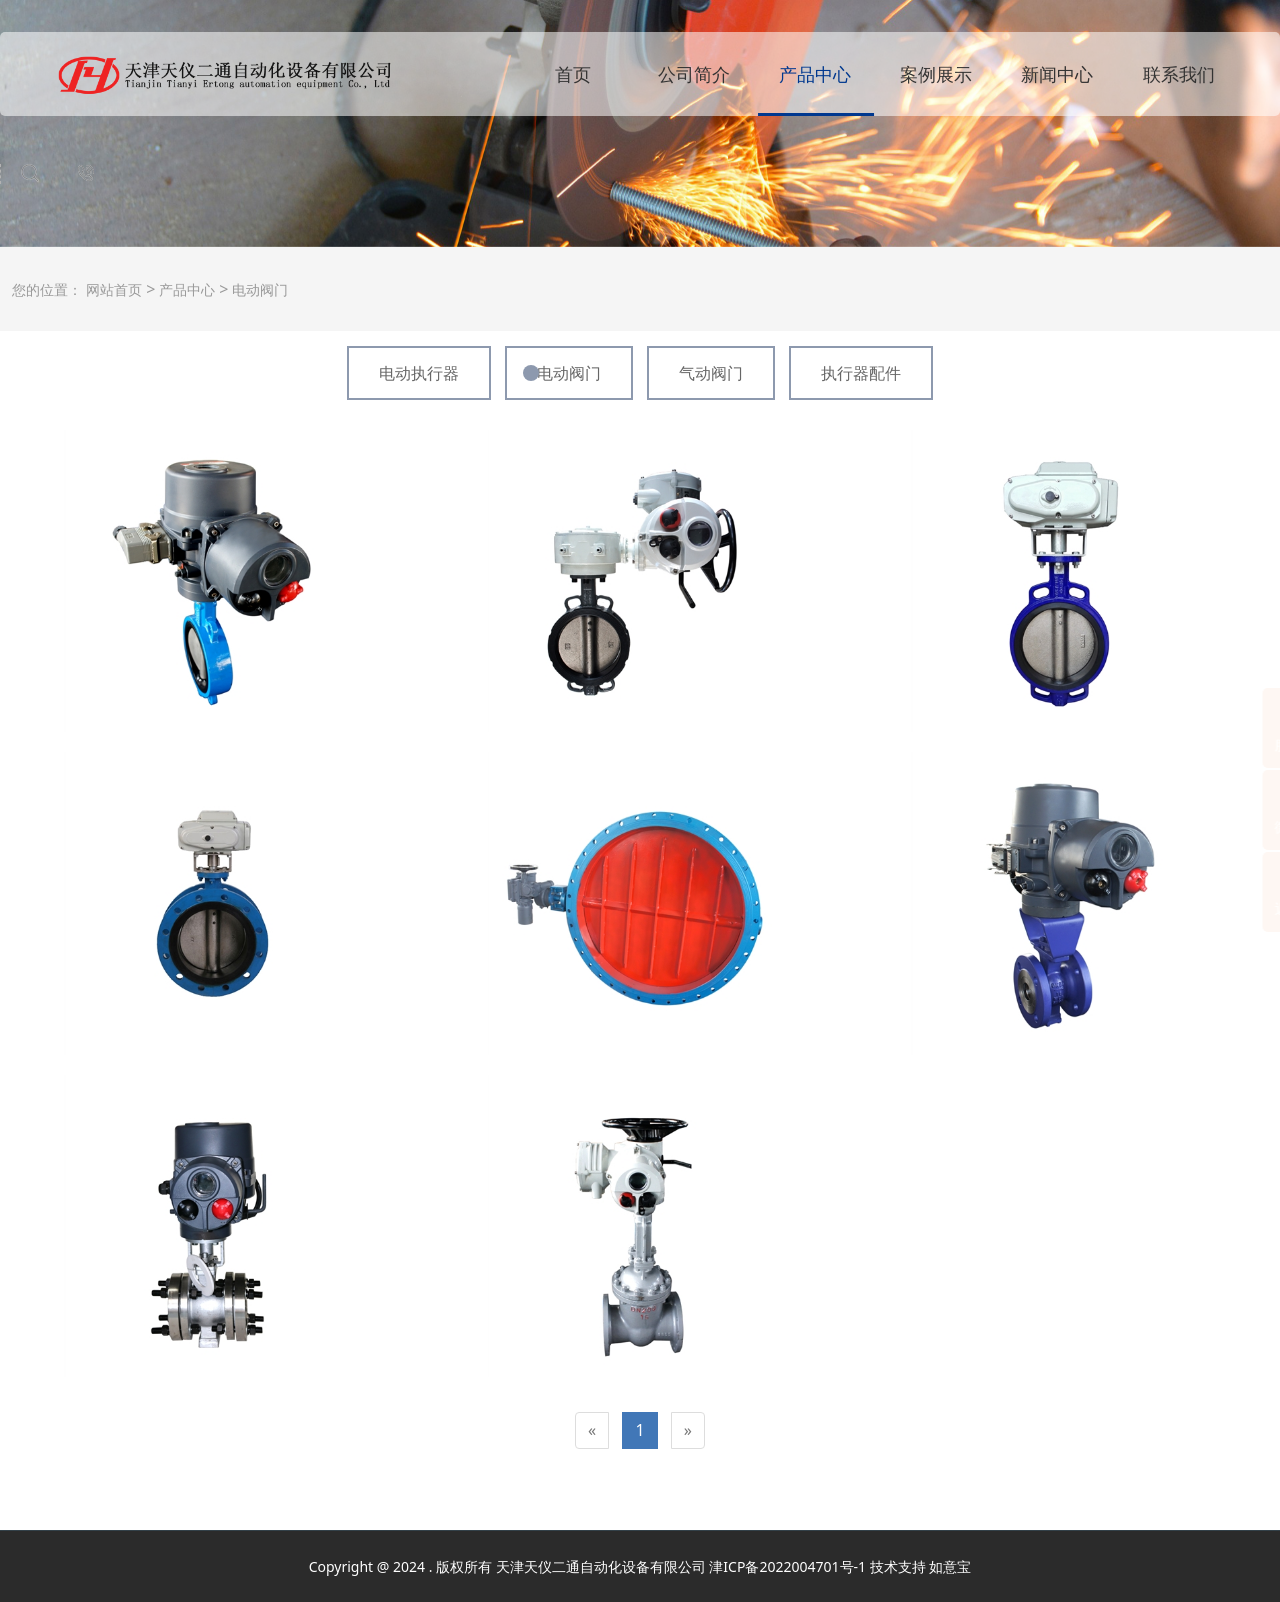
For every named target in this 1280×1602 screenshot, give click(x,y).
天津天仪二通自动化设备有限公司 (601, 1566)
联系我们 (1179, 74)
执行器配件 (861, 373)
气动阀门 (711, 373)
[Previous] (592, 1430)
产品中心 (815, 74)
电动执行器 (419, 373)
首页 (573, 74)
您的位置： (47, 289)
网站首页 (114, 289)
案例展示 (936, 74)
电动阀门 (258, 289)
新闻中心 (1057, 74)
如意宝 (950, 1566)
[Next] (688, 1430)
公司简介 (694, 74)
